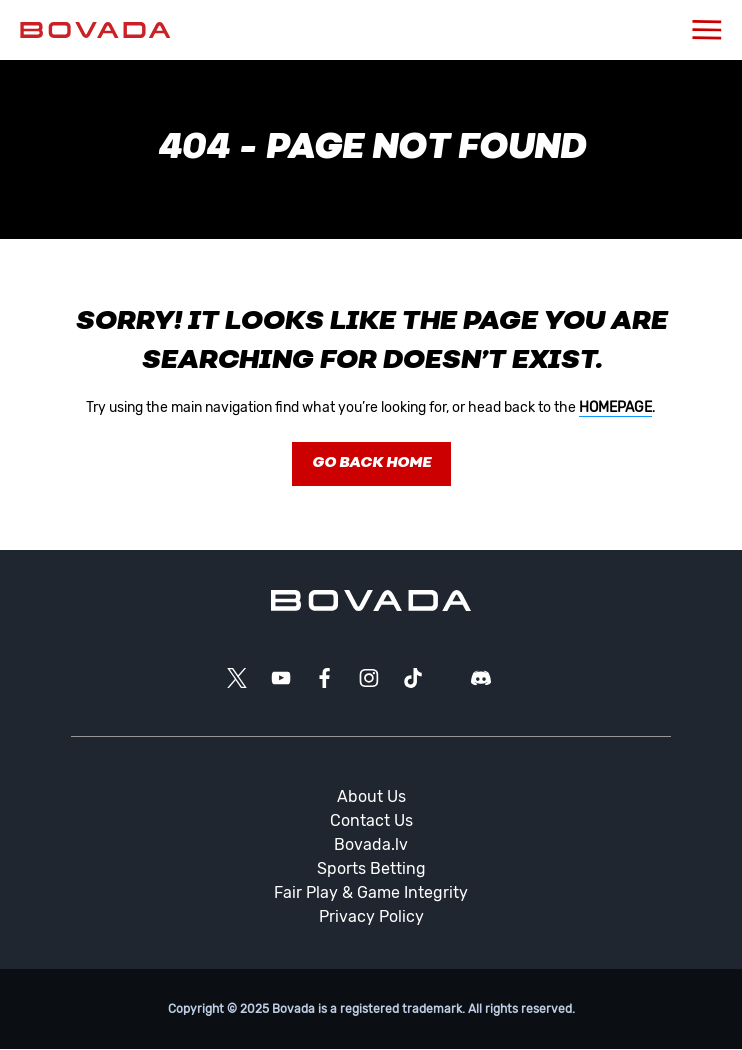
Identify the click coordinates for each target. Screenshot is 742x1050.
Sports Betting (371, 868)
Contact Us (371, 820)
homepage (615, 407)
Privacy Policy (371, 916)
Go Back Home (371, 463)
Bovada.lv (371, 844)
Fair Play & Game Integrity (371, 892)
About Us (371, 796)
